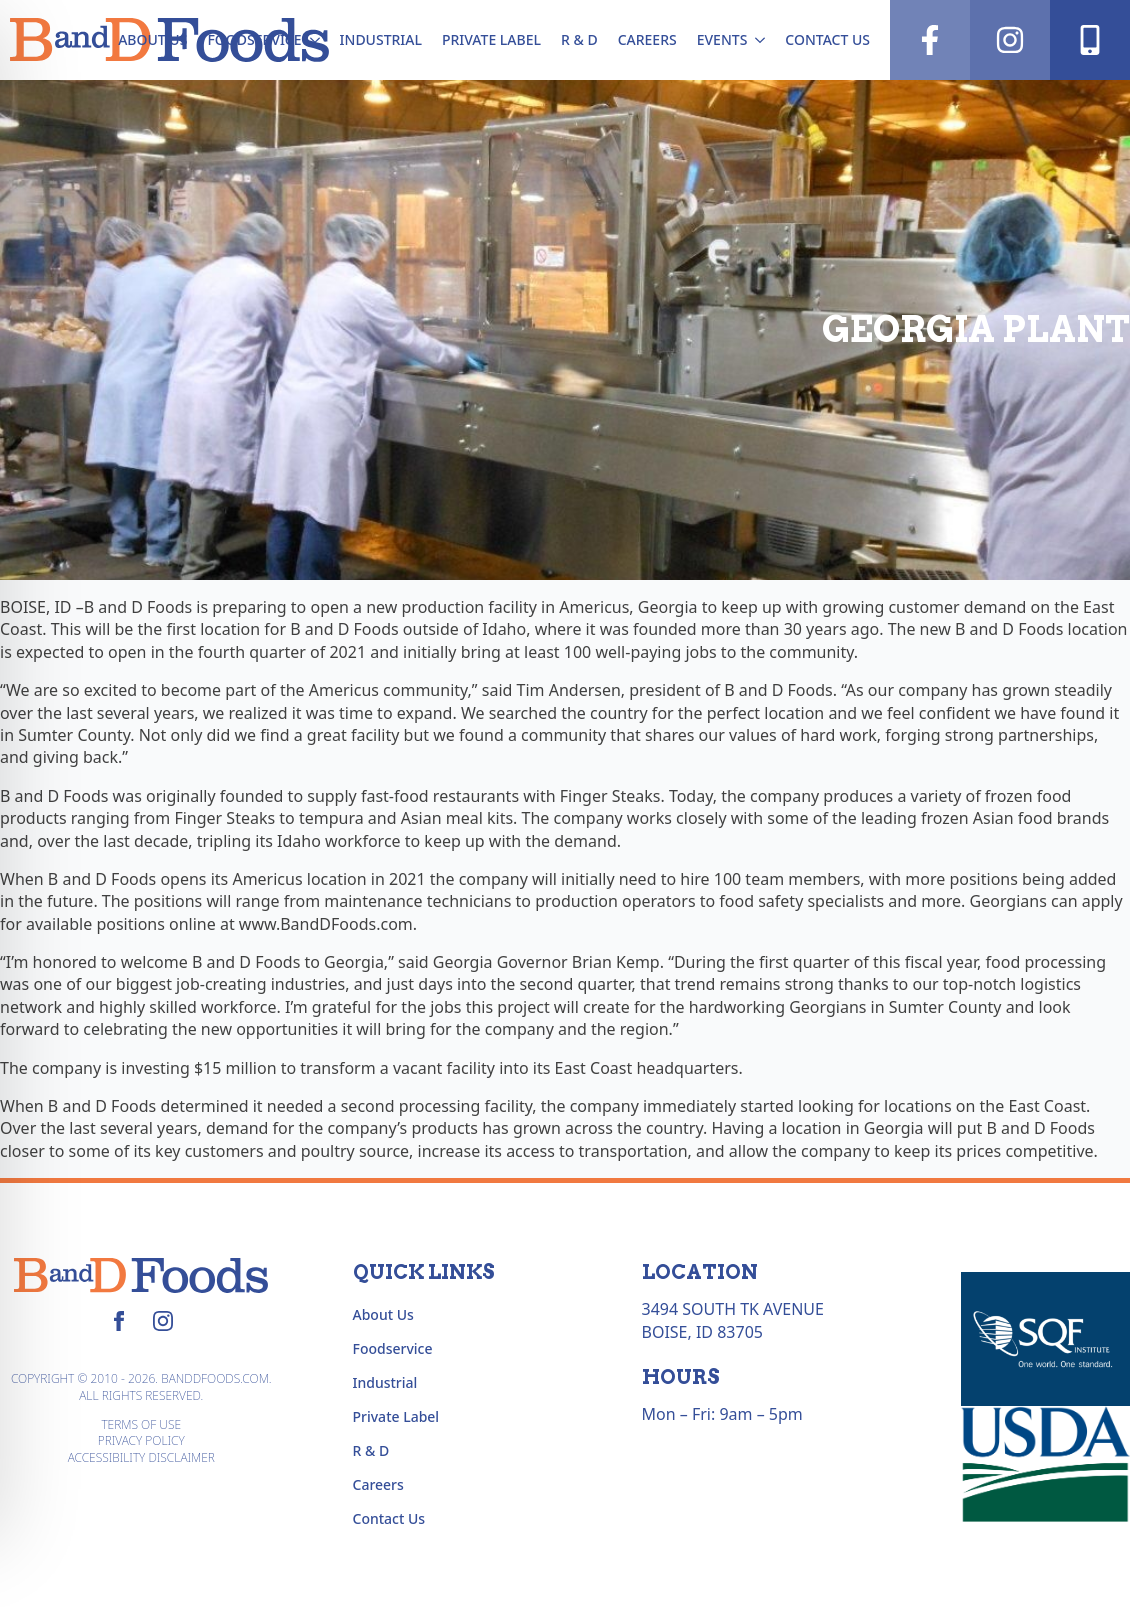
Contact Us (827, 39)
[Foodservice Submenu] (316, 40)
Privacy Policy (141, 1441)
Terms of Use (141, 1425)
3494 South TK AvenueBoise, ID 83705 (733, 1320)
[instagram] (163, 1321)
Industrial (381, 39)
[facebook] (119, 1321)
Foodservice (254, 39)
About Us (152, 39)
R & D (579, 39)
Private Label (491, 39)
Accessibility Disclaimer (141, 1458)
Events (722, 39)
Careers (647, 39)
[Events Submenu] (761, 40)
